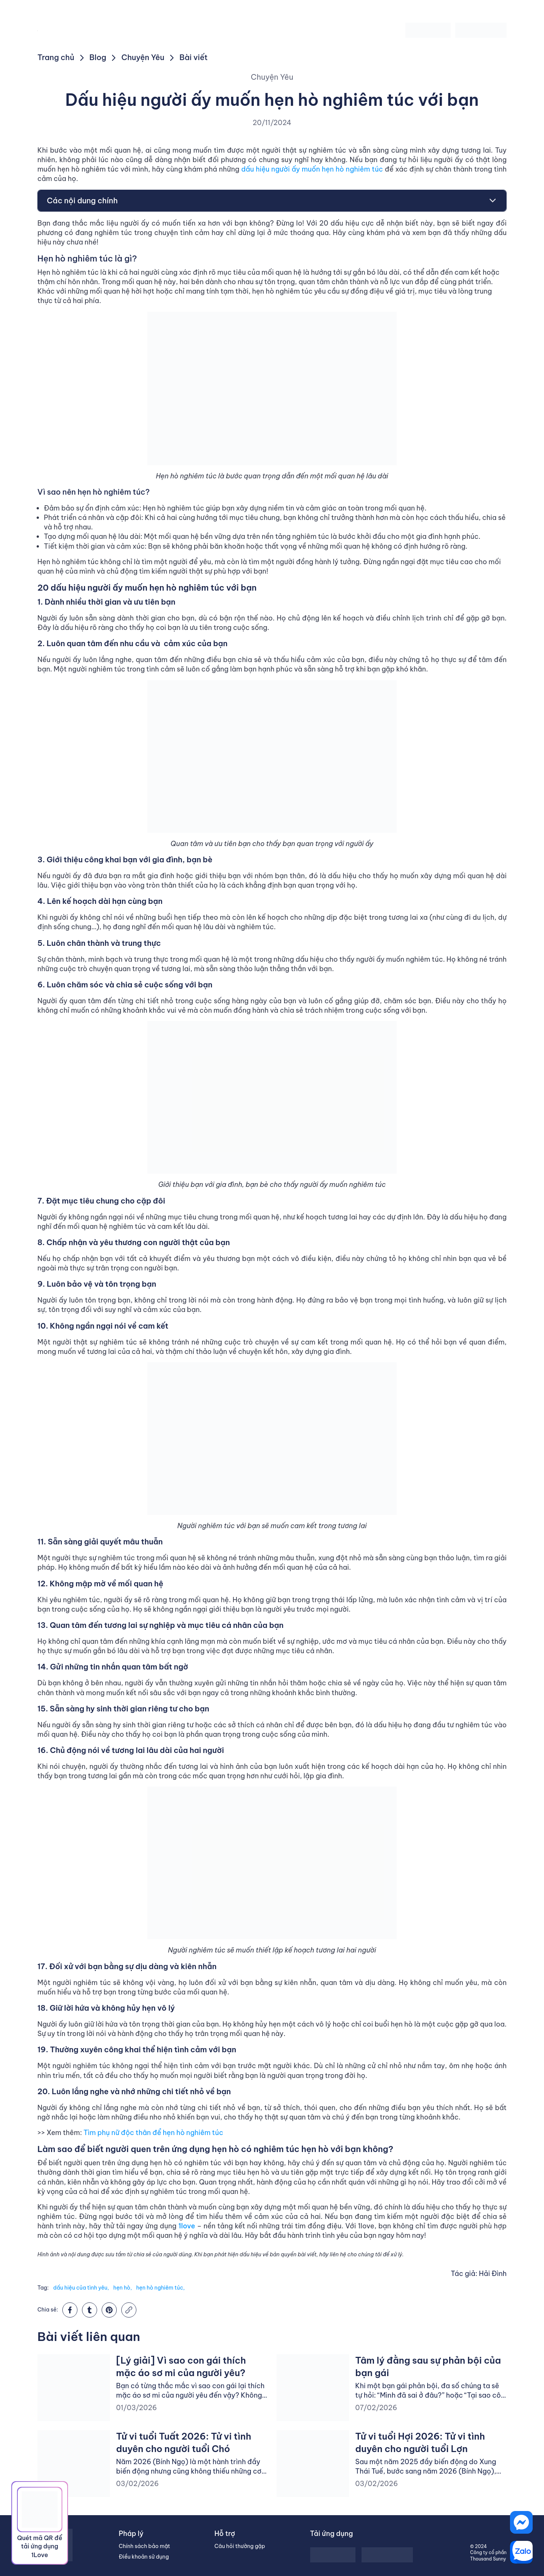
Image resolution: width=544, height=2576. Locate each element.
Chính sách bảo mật (144, 2546)
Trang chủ (55, 57)
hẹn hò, (122, 2287)
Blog (98, 57)
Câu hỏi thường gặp (239, 2546)
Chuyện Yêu (142, 57)
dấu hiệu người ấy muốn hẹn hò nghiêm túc (312, 169)
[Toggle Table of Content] (488, 201)
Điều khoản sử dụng (144, 2556)
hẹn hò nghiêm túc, (160, 2287)
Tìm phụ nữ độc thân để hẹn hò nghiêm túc (153, 2132)
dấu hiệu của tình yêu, (81, 2287)
